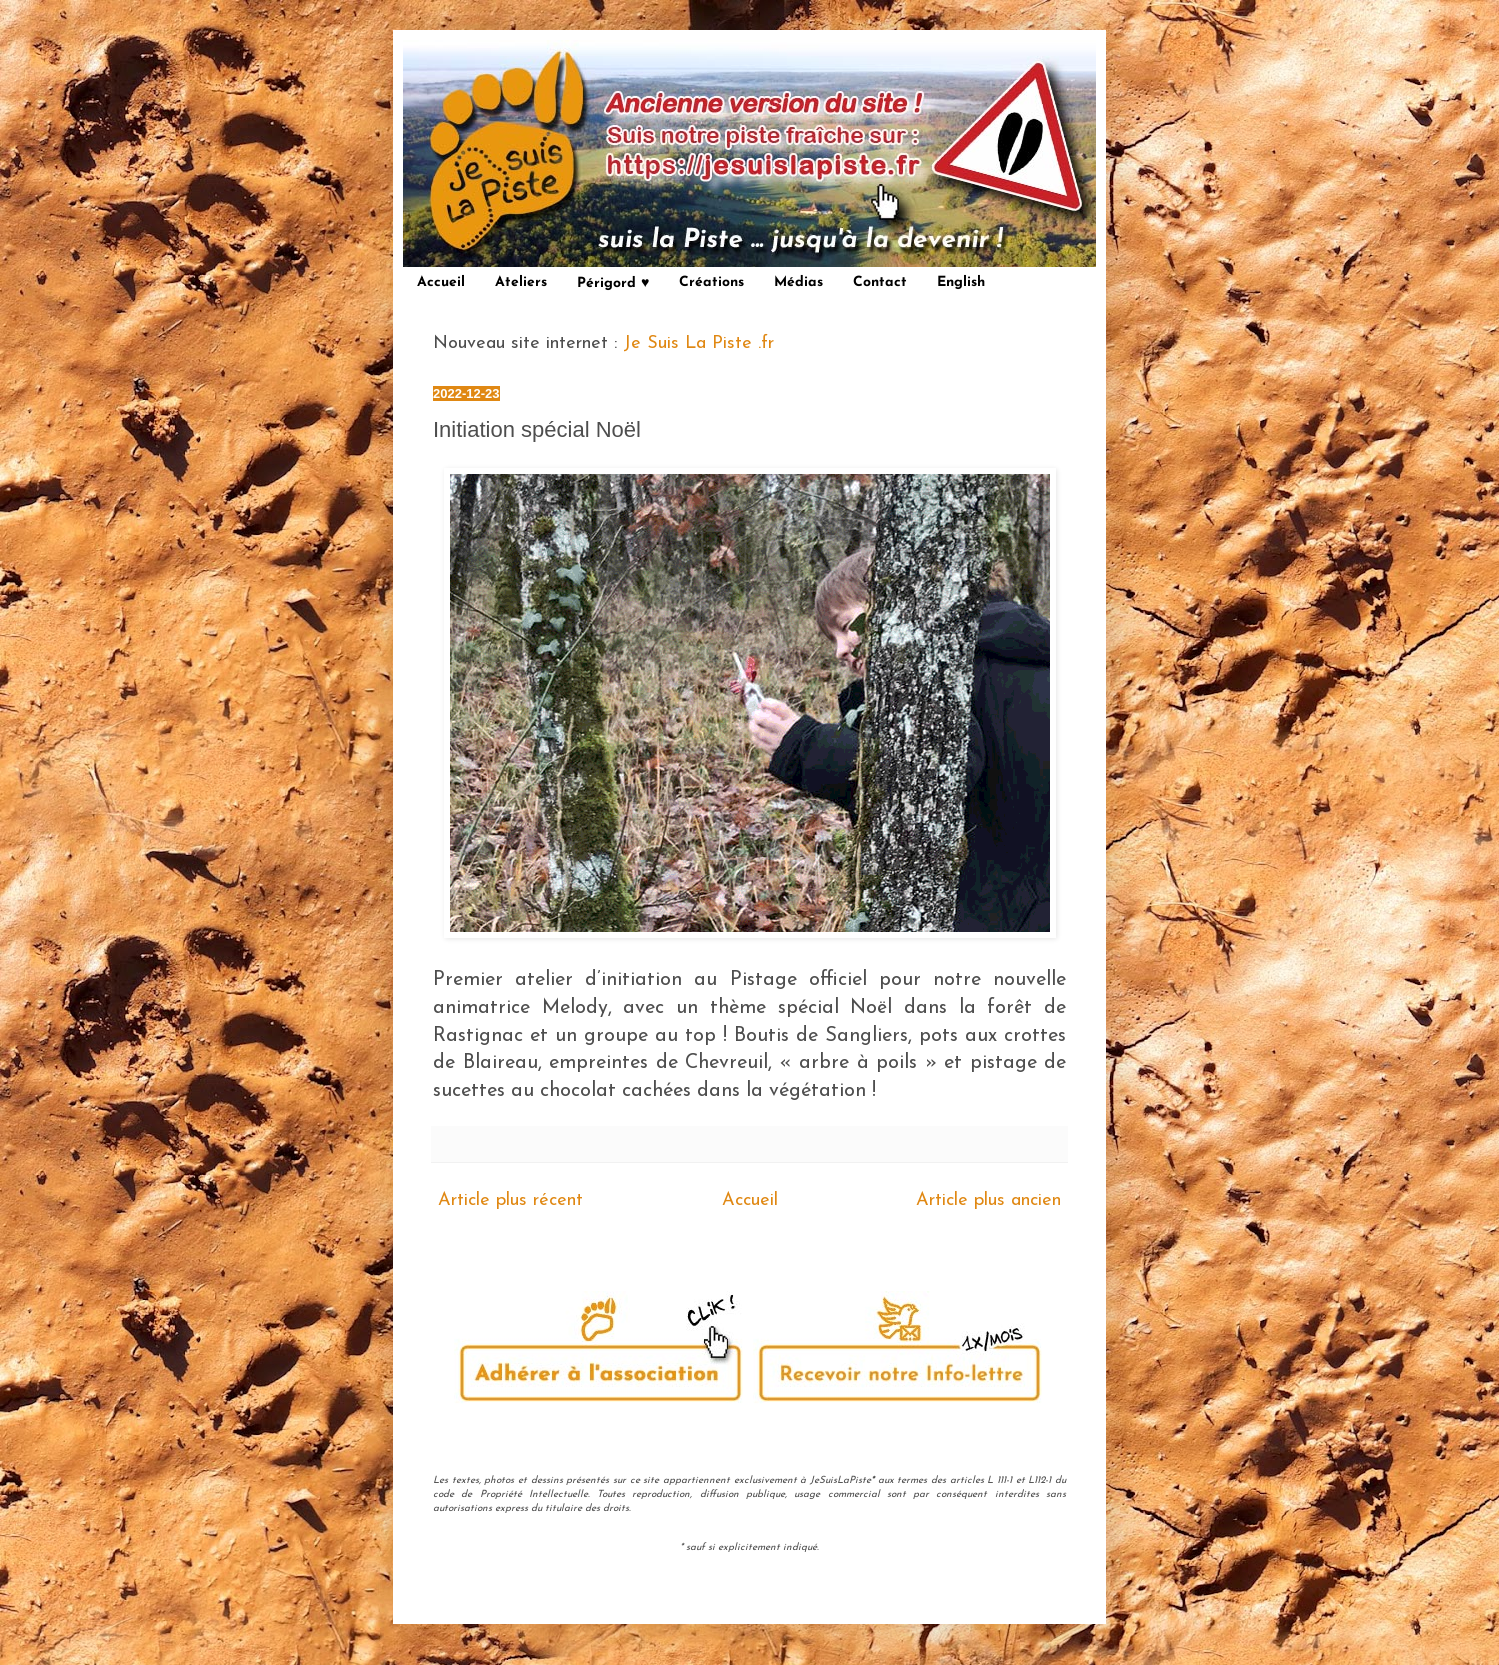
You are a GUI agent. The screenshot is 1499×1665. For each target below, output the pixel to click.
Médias (798, 282)
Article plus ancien (988, 1200)
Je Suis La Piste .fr (698, 343)
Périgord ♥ (613, 283)
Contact (880, 282)
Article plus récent (510, 1200)
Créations (711, 282)
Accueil (441, 282)
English (961, 282)
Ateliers (521, 282)
